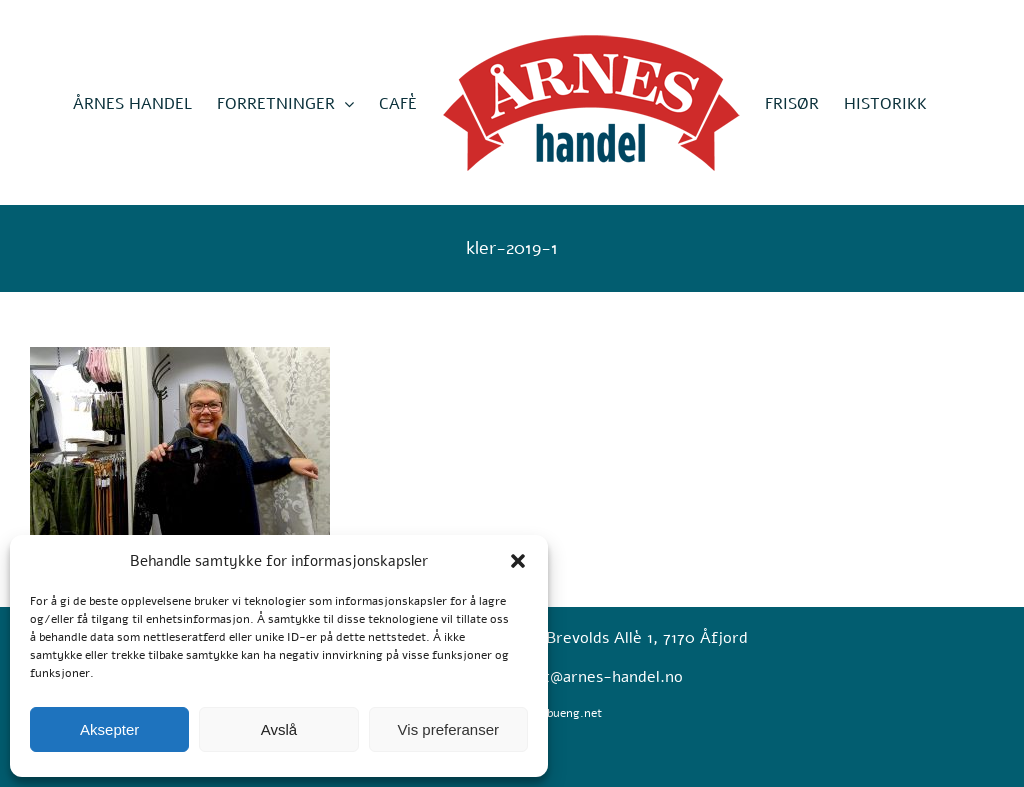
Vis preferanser (448, 729)
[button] (518, 561)
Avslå (279, 729)
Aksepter (109, 729)
